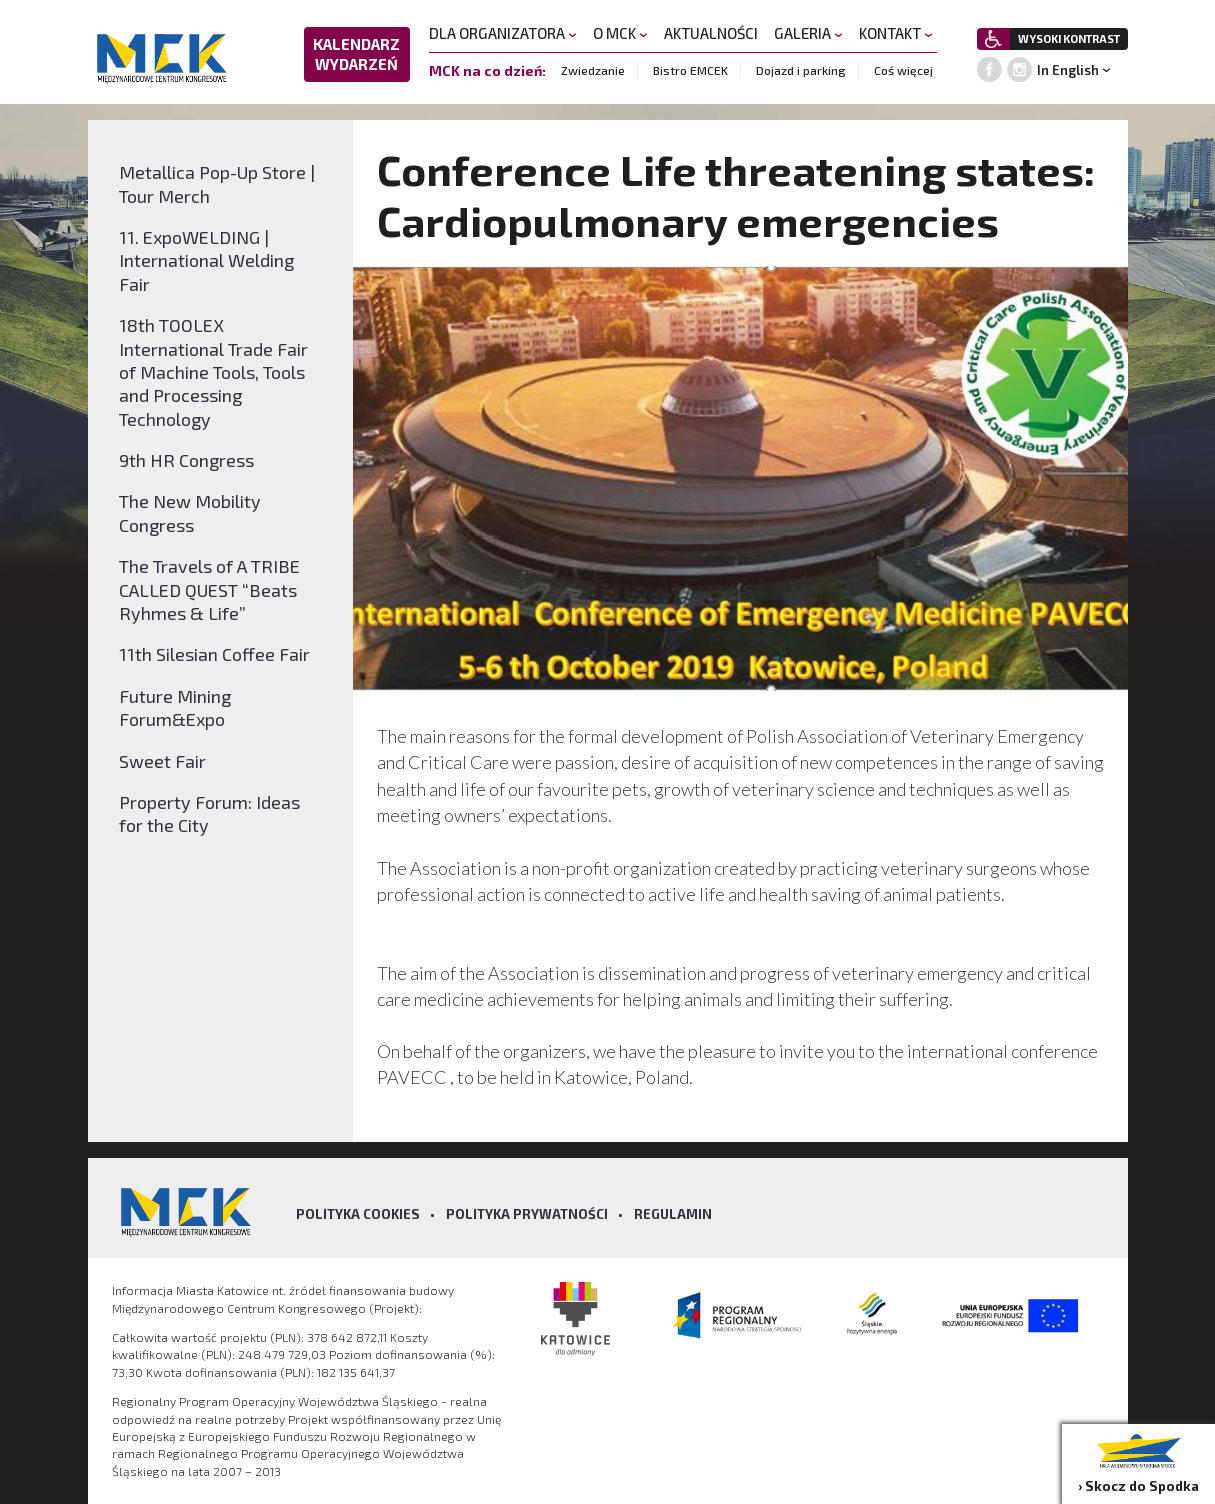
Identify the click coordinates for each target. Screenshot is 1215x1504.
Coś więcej (903, 70)
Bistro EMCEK (690, 70)
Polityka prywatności (527, 1214)
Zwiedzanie (593, 70)
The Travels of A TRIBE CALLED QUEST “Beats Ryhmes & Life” (209, 589)
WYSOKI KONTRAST (1069, 38)
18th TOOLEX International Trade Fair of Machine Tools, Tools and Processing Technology (213, 372)
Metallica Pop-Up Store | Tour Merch (217, 183)
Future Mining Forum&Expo (175, 707)
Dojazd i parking (801, 70)
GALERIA (808, 33)
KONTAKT (896, 33)
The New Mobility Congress (190, 512)
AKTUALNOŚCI (711, 33)
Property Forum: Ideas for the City (209, 813)
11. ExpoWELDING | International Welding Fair (206, 260)
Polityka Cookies (358, 1214)
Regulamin (673, 1214)
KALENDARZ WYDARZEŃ (356, 54)
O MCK (620, 33)
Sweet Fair (162, 761)
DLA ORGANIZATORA (503, 33)
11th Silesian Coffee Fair (214, 654)
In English (1068, 70)
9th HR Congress (186, 460)
